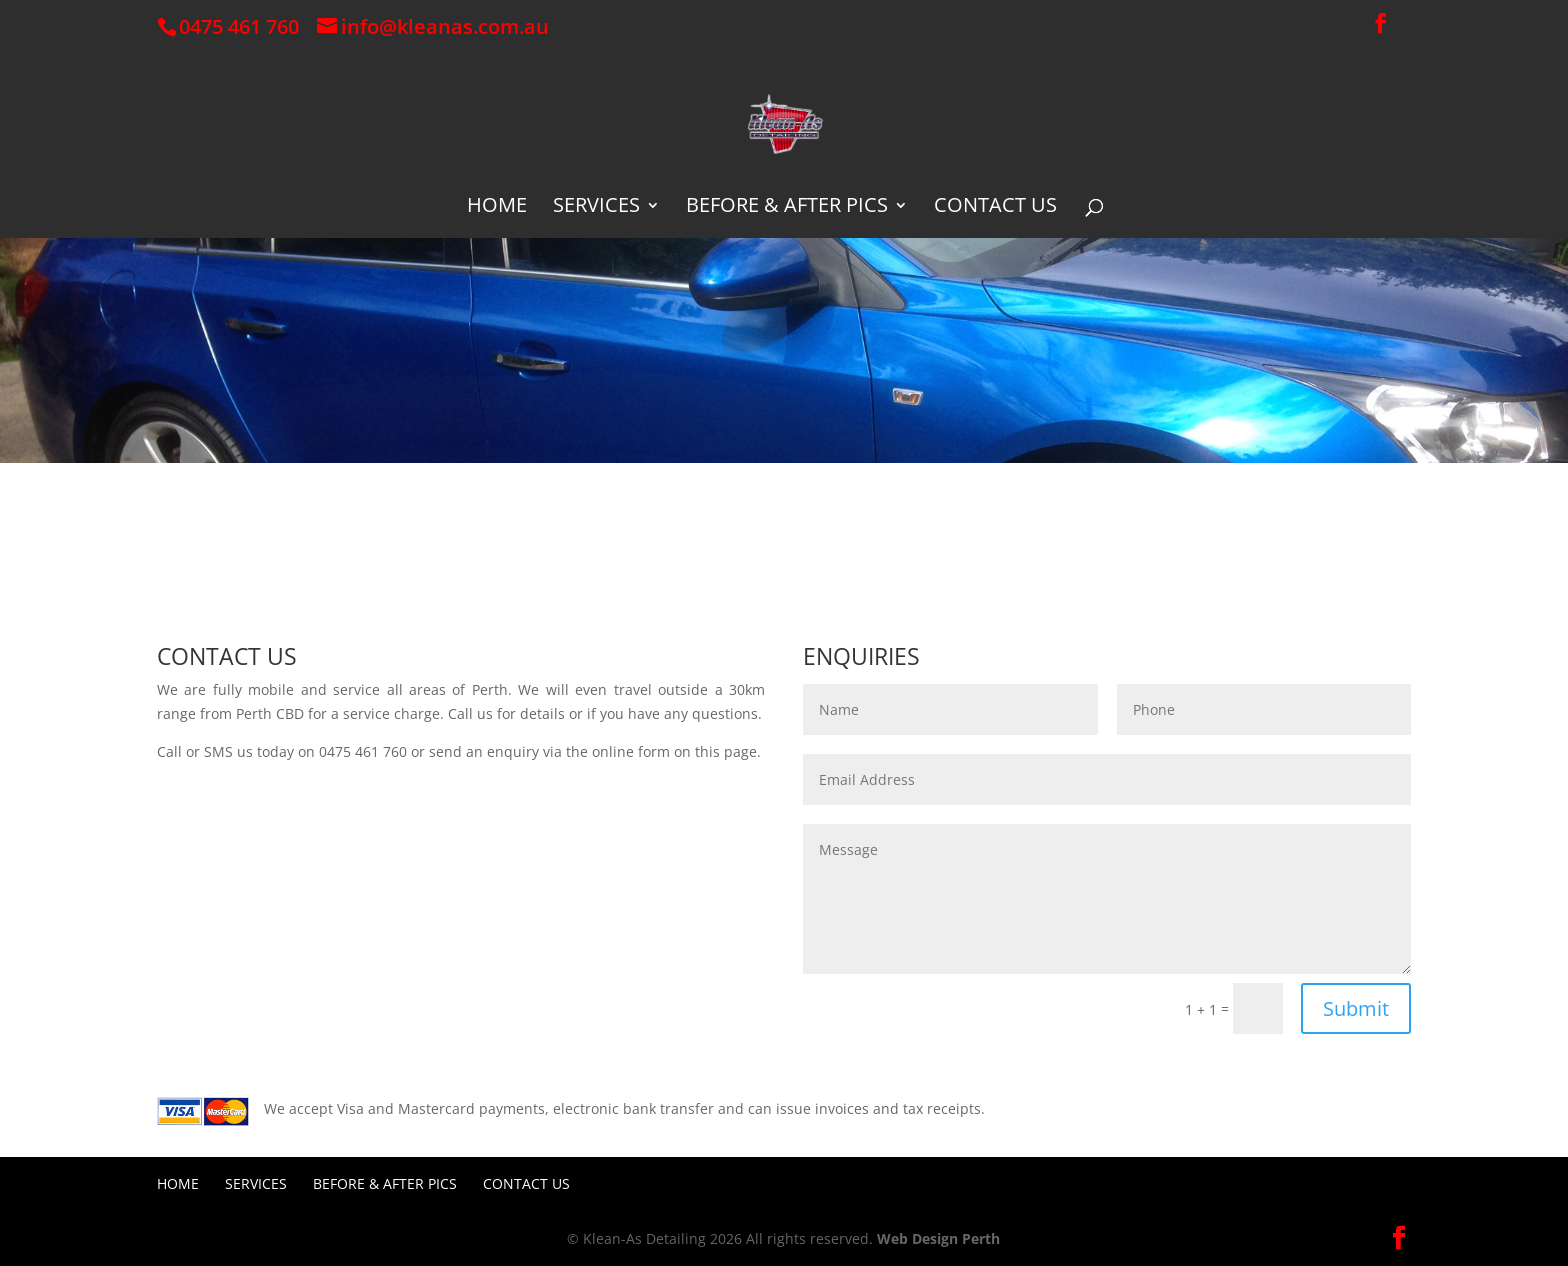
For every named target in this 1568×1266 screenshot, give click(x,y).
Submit (1356, 1008)
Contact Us (995, 208)
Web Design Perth (938, 1238)
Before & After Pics (787, 208)
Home (497, 208)
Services (596, 208)
